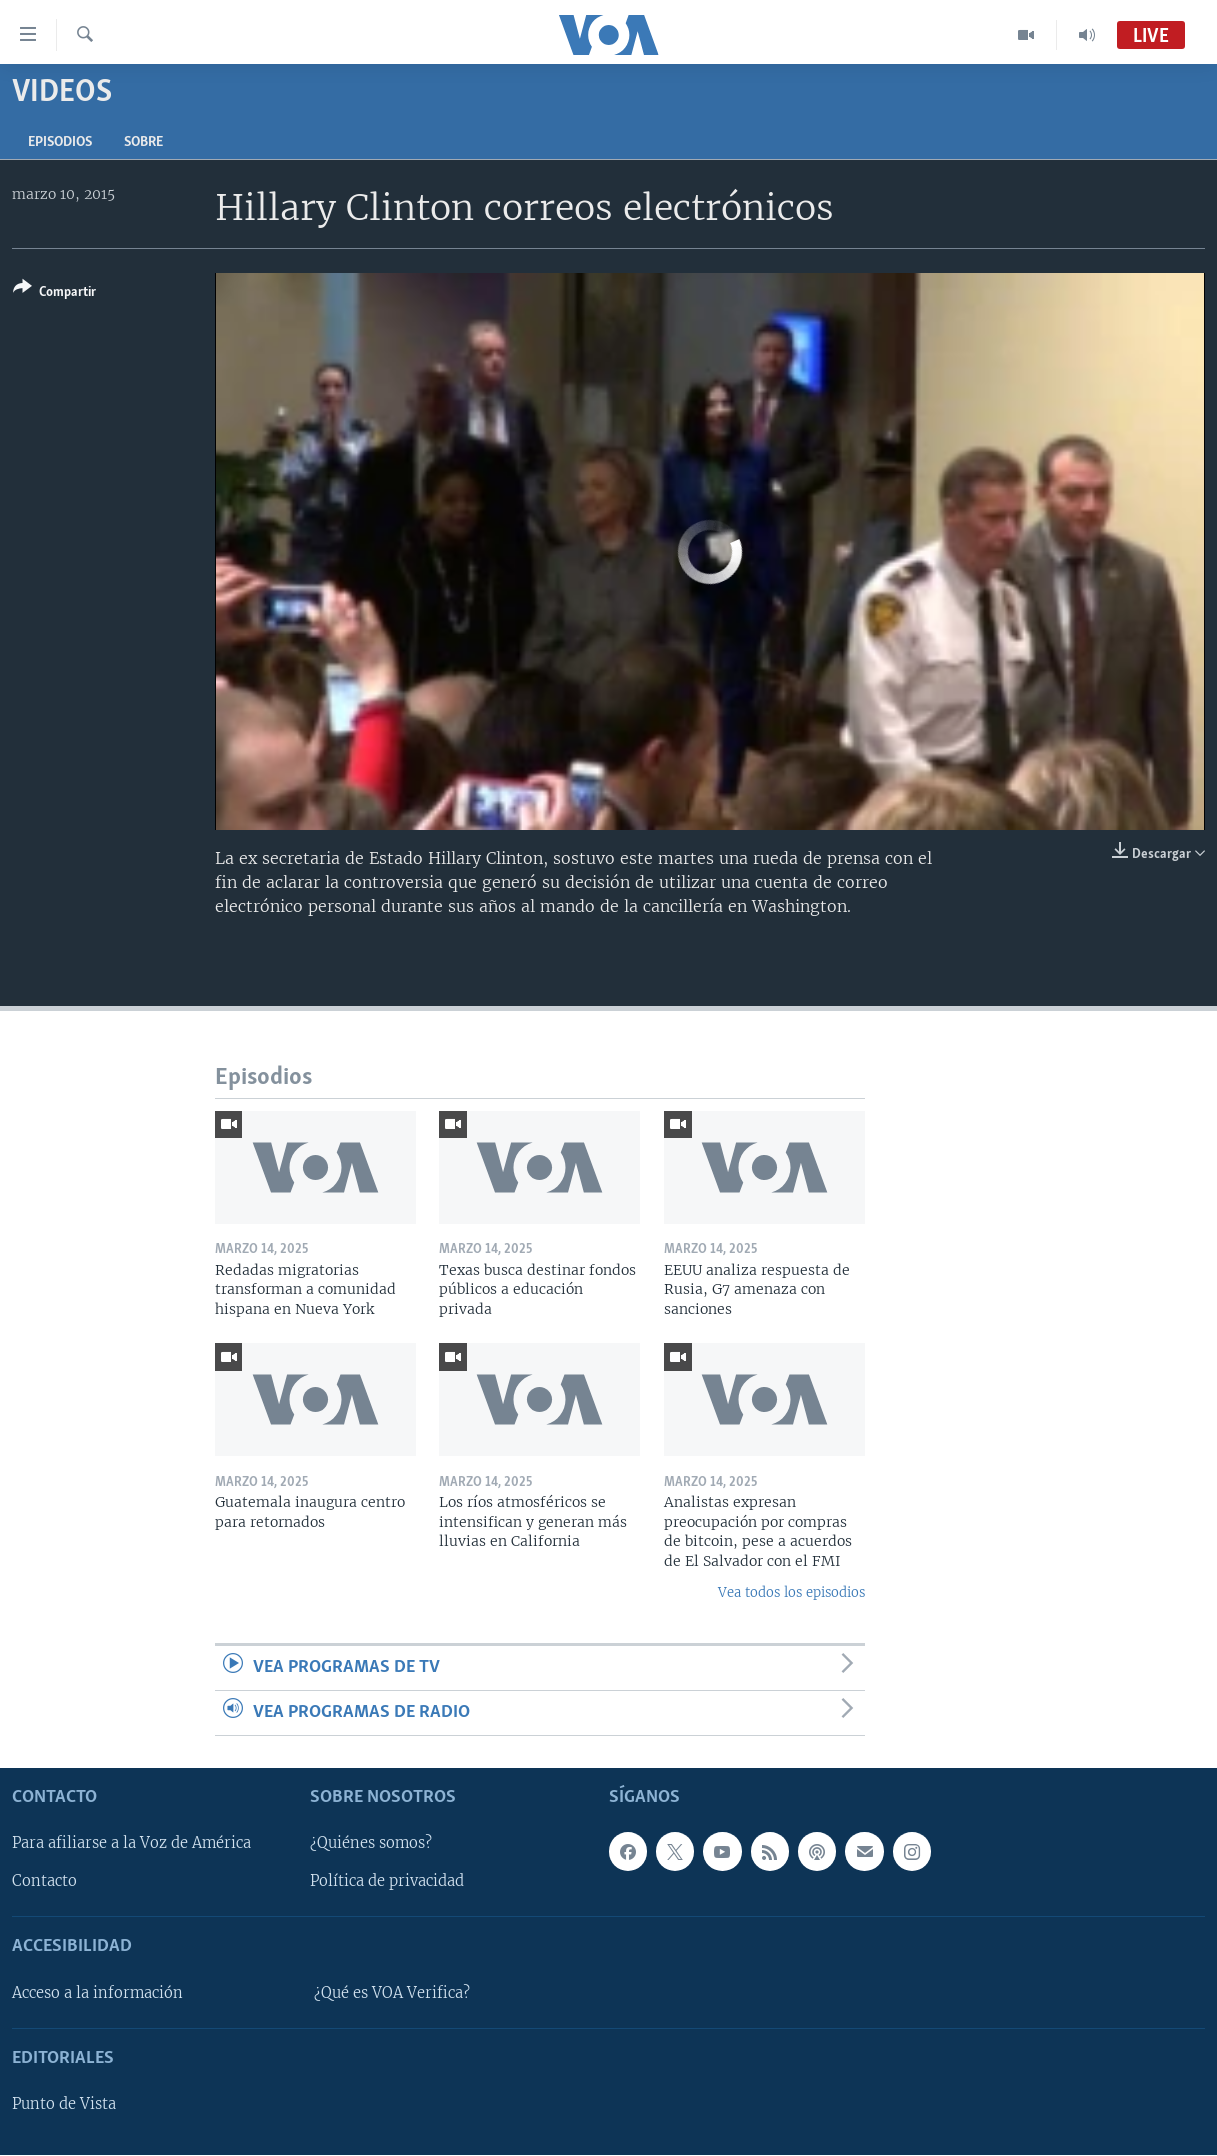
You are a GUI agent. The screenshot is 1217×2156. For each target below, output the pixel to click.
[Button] (54, 293)
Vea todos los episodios (791, 1592)
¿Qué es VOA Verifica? (392, 1993)
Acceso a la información (97, 1993)
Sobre (143, 142)
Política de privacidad (387, 1882)
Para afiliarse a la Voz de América (131, 1844)
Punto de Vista (64, 2105)
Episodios (60, 142)
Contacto (44, 1882)
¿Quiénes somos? (371, 1844)
